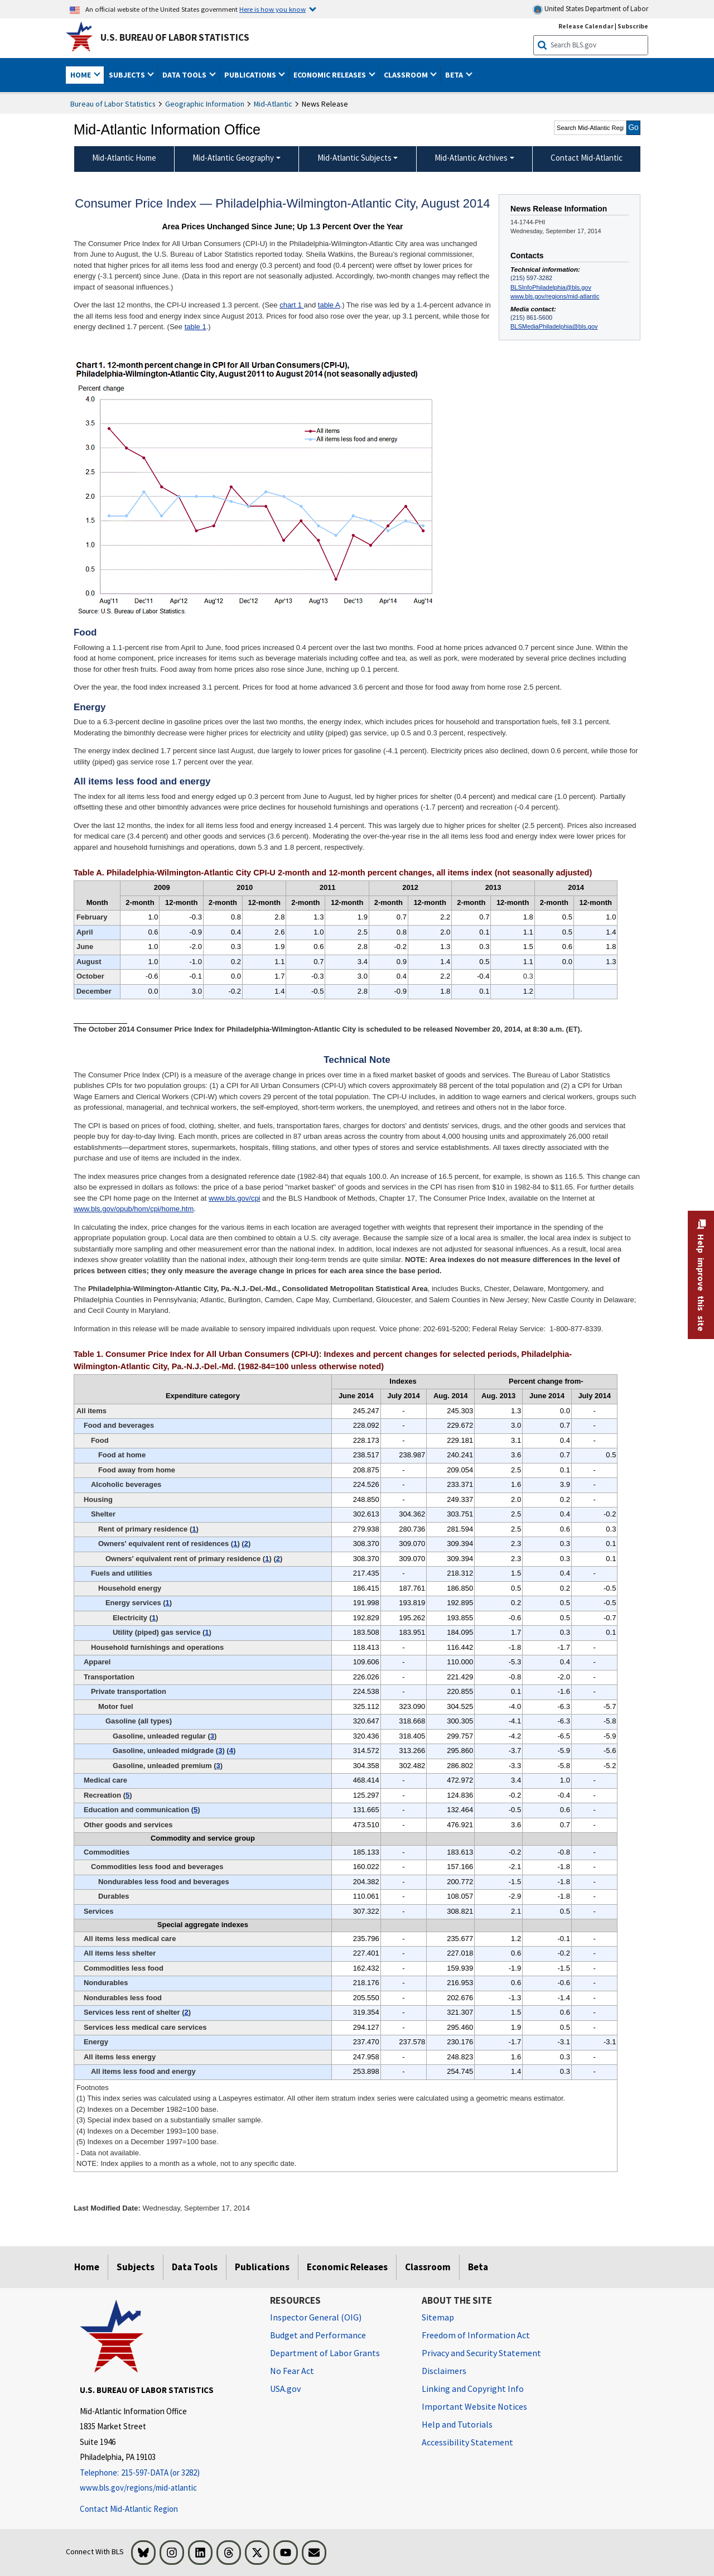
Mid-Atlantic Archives (471, 157)
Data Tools (195, 2267)
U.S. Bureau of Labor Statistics (174, 37)
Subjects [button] (128, 75)
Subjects (136, 2267)
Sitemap (438, 2317)
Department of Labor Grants (325, 2352)
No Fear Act (292, 2370)
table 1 (195, 326)
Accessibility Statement (467, 2442)
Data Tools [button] (185, 75)
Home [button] (81, 75)
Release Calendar (586, 26)
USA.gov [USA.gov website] (285, 2388)
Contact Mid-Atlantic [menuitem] (587, 157)
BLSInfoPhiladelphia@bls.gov (550, 287)
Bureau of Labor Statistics (113, 104)
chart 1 (291, 305)
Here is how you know (272, 8)
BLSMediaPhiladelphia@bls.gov (554, 326)
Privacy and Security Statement (481, 2352)
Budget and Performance (318, 2335)
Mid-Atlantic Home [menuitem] (124, 157)
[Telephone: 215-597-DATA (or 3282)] (166, 2473)
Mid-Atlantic (273, 104)
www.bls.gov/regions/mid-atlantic (554, 296)
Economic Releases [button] (330, 75)
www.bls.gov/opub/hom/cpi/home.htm (134, 1209)
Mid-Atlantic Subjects (354, 157)
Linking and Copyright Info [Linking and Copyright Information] (473, 2388)
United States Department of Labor (590, 9)
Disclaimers (444, 2370)
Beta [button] (455, 75)
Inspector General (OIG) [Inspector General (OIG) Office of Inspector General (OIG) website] (315, 2317)
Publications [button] (251, 75)
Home (86, 2267)
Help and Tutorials (457, 2424)
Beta (478, 2267)
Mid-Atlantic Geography (233, 157)
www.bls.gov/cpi (234, 1198)
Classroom (428, 2267)
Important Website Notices (474, 2406)
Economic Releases (347, 2267)
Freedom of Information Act (476, 2335)
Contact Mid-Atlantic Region (129, 2508)
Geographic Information (204, 104)
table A (329, 305)
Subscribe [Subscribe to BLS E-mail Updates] (632, 26)
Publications (262, 2267)
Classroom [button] (407, 75)
